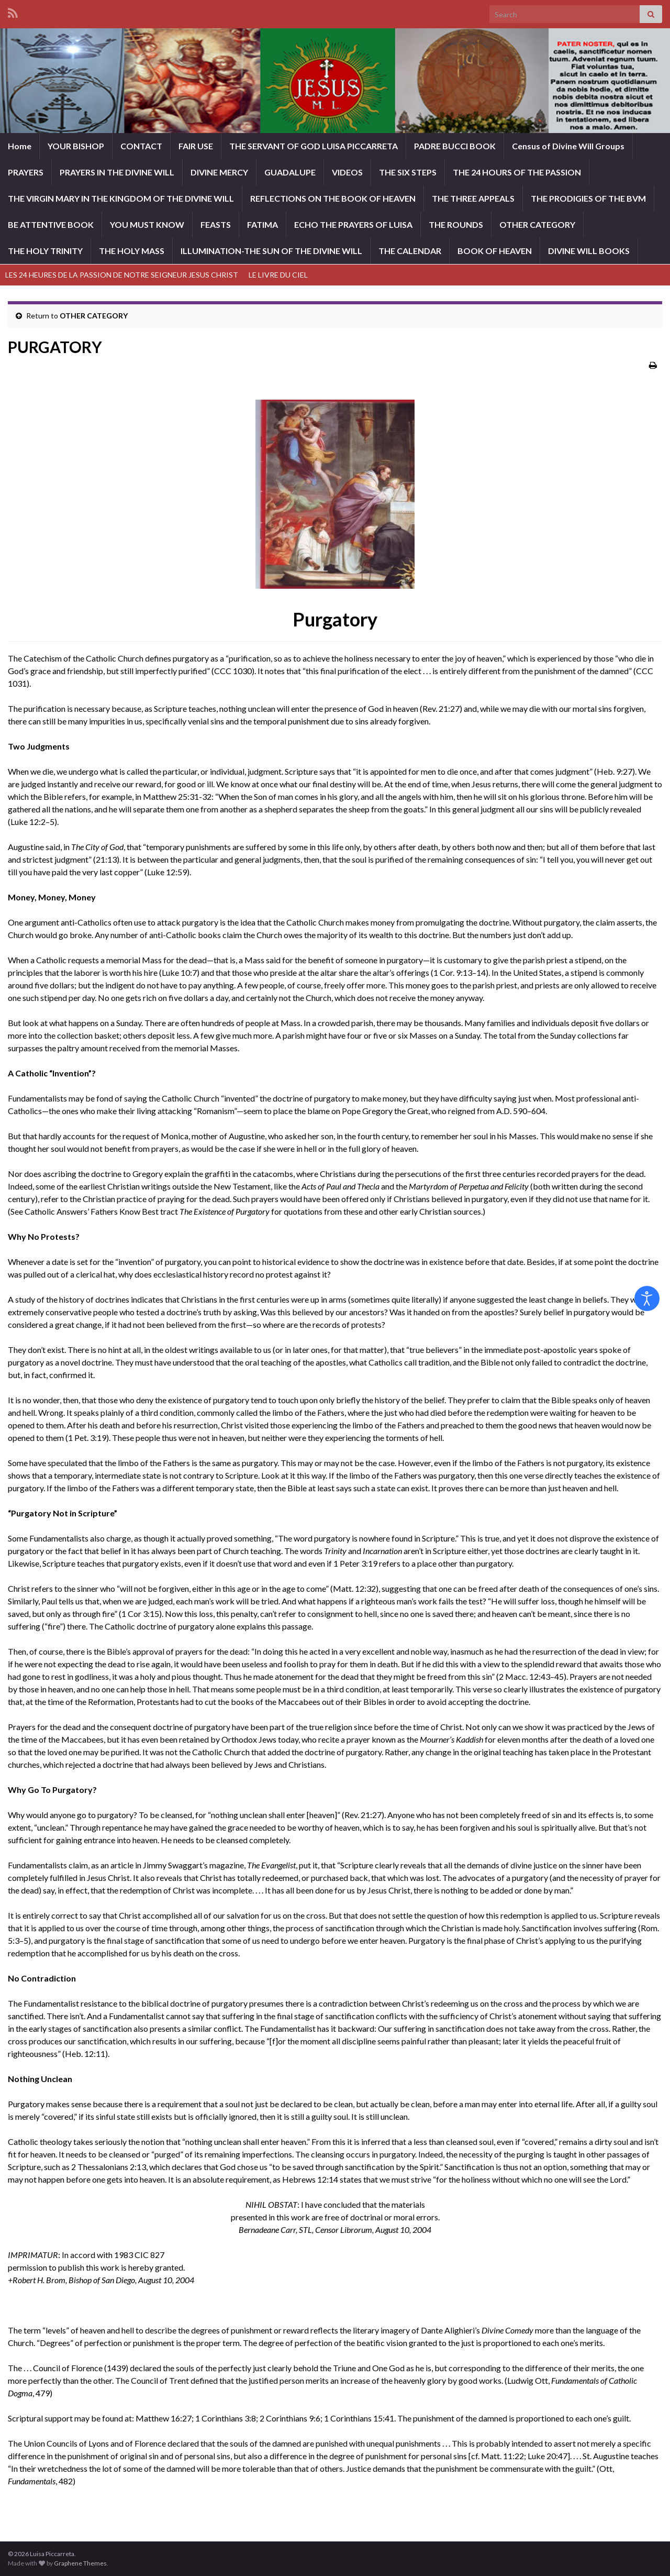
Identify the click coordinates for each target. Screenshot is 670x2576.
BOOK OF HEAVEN (494, 251)
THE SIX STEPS (408, 172)
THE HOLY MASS (131, 251)
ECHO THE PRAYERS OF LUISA (353, 224)
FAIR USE (195, 146)
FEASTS (215, 224)
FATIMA (262, 224)
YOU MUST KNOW (147, 224)
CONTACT (141, 146)
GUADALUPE (290, 172)
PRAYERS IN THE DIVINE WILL (117, 172)
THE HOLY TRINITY (45, 251)
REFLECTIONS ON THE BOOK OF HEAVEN (333, 198)
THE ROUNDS (456, 224)
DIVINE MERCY (219, 172)
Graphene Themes (80, 2563)
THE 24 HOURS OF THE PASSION (517, 172)
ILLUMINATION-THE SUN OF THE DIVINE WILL (271, 251)
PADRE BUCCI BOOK (455, 146)
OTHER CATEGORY (537, 224)
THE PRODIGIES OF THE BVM (588, 198)
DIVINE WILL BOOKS (589, 251)
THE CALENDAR (409, 251)
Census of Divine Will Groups (568, 146)
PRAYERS (25, 172)
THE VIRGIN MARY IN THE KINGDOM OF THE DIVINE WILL (121, 198)
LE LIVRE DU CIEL (278, 274)
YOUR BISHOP (76, 146)
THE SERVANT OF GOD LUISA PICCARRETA (313, 146)
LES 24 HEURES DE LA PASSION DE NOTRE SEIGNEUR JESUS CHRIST (121, 274)
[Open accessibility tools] (647, 1298)
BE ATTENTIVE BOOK (51, 224)
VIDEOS (347, 172)
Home (19, 146)
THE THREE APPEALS (473, 198)
